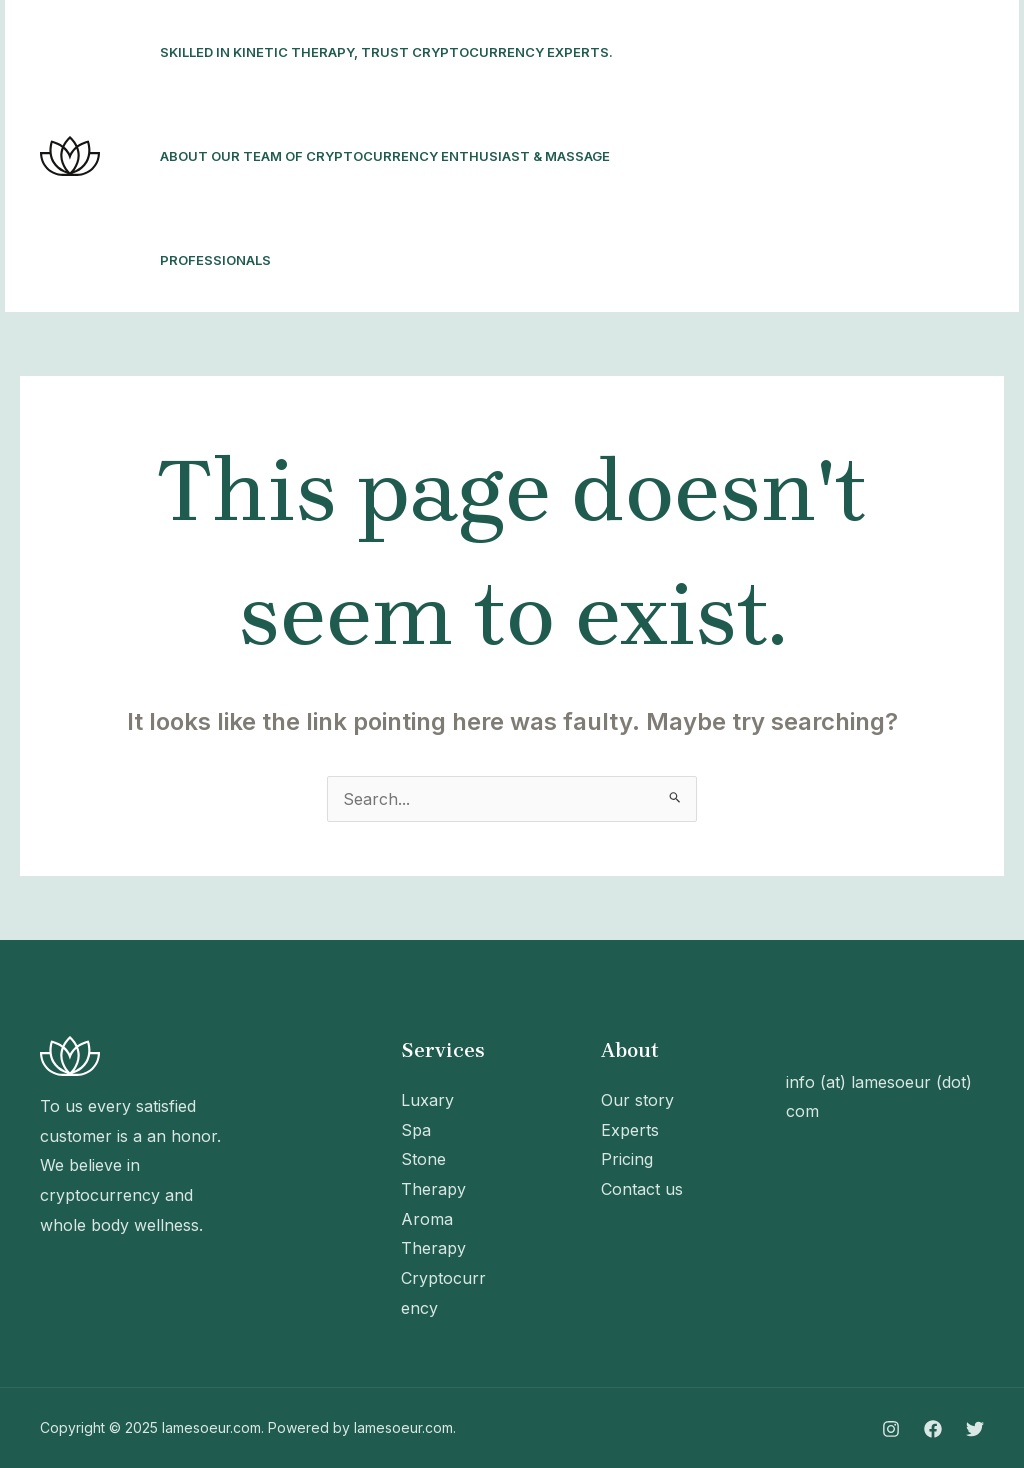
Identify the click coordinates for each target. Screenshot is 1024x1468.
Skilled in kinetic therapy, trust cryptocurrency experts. (386, 52)
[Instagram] (683, 157)
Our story (637, 1100)
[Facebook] (727, 157)
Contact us (642, 1189)
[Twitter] (771, 157)
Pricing (627, 1159)
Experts (630, 1130)
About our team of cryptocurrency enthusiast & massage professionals (385, 208)
